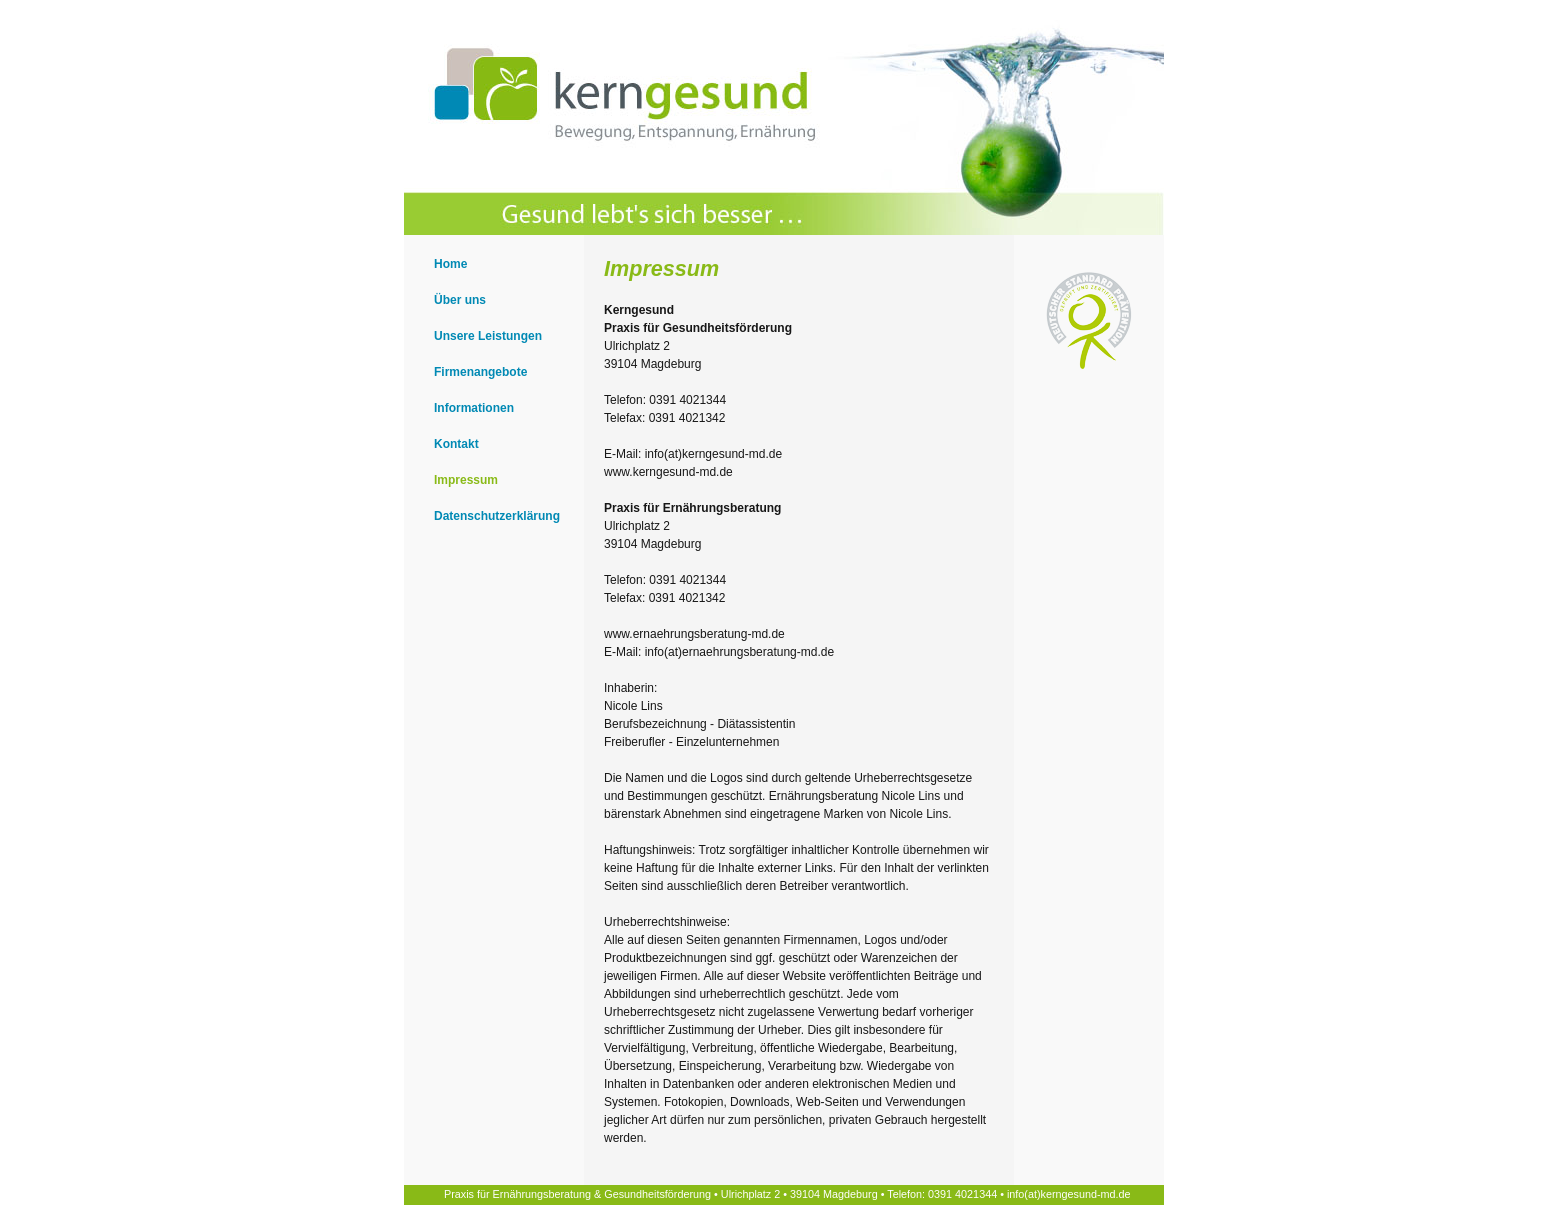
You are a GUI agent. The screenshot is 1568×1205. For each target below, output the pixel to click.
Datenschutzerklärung (497, 516)
